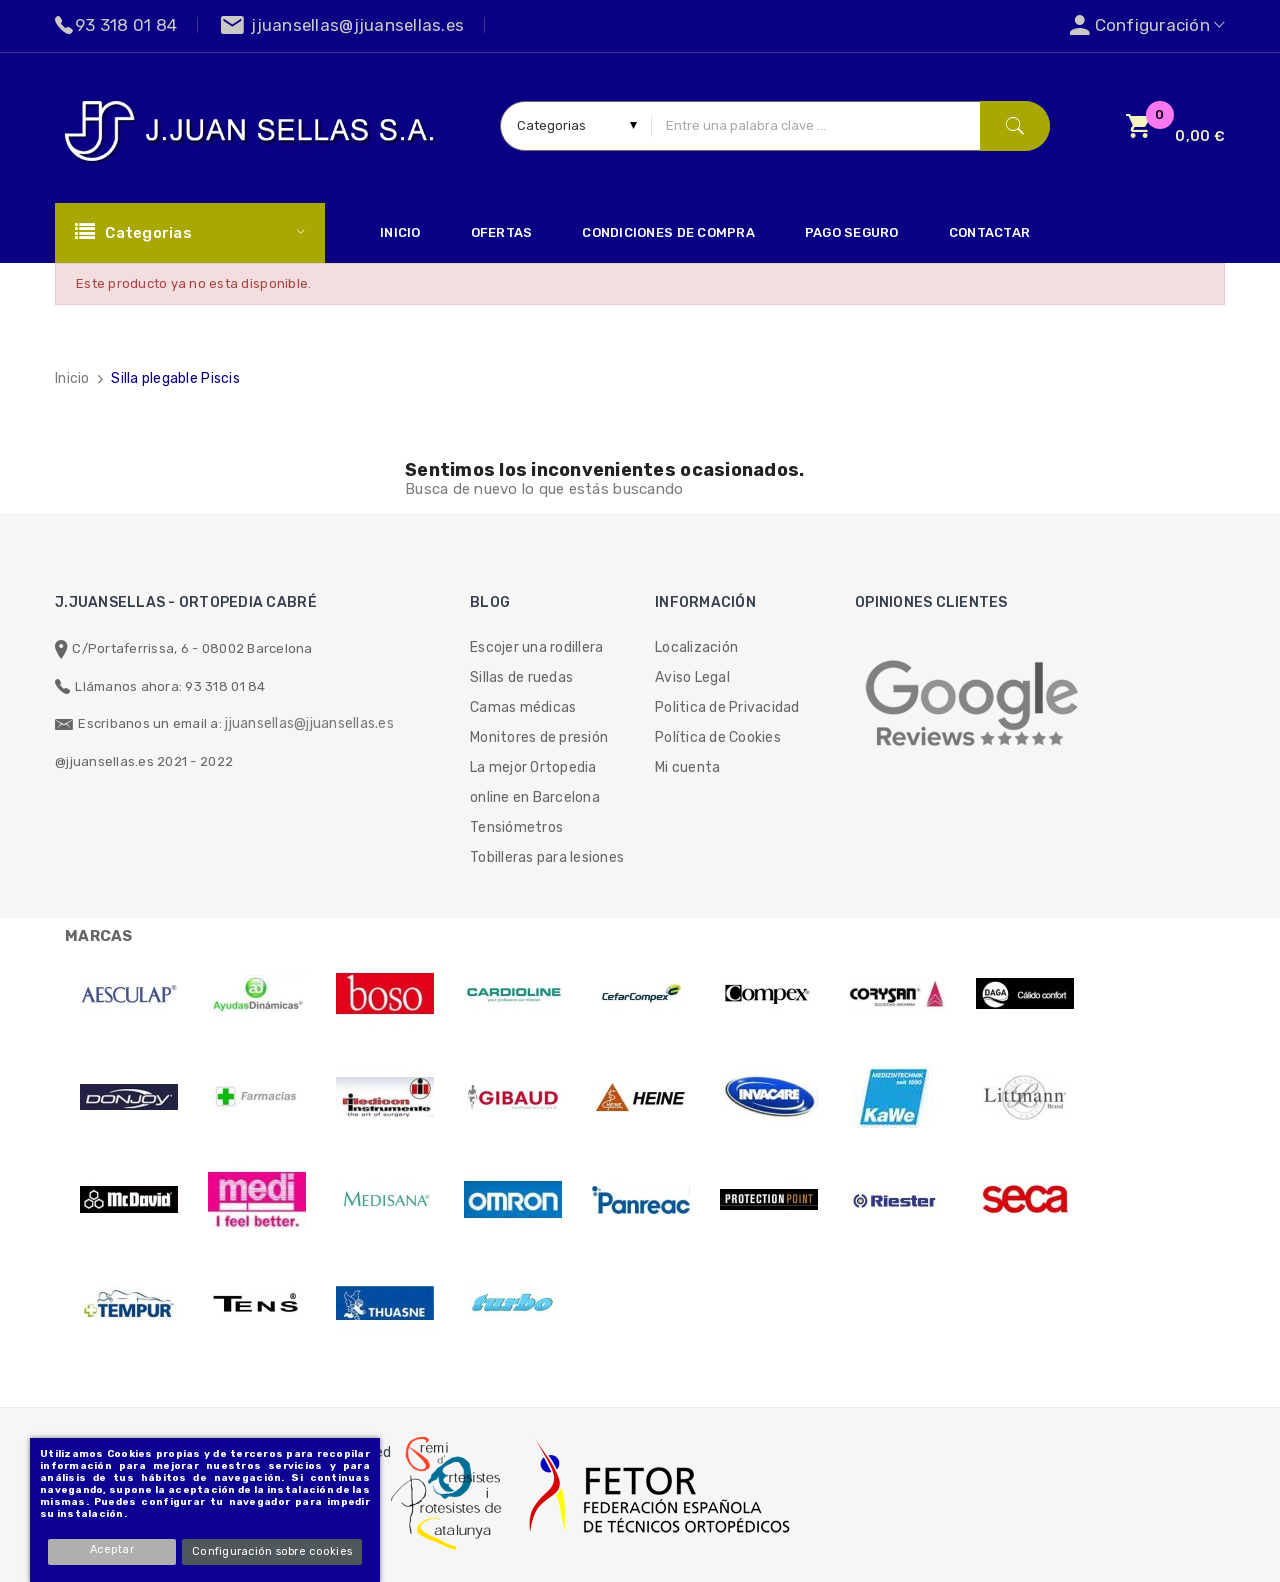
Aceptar (114, 1549)
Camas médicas (523, 707)
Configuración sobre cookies (273, 1551)
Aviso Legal (692, 677)
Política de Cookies (718, 737)
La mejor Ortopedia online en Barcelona (535, 782)
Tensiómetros (516, 827)
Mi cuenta (687, 767)
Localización (696, 647)
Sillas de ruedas (521, 677)
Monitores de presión (539, 737)
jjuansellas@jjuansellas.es (309, 723)
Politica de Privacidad (727, 707)
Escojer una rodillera (536, 647)
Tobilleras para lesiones (547, 857)
